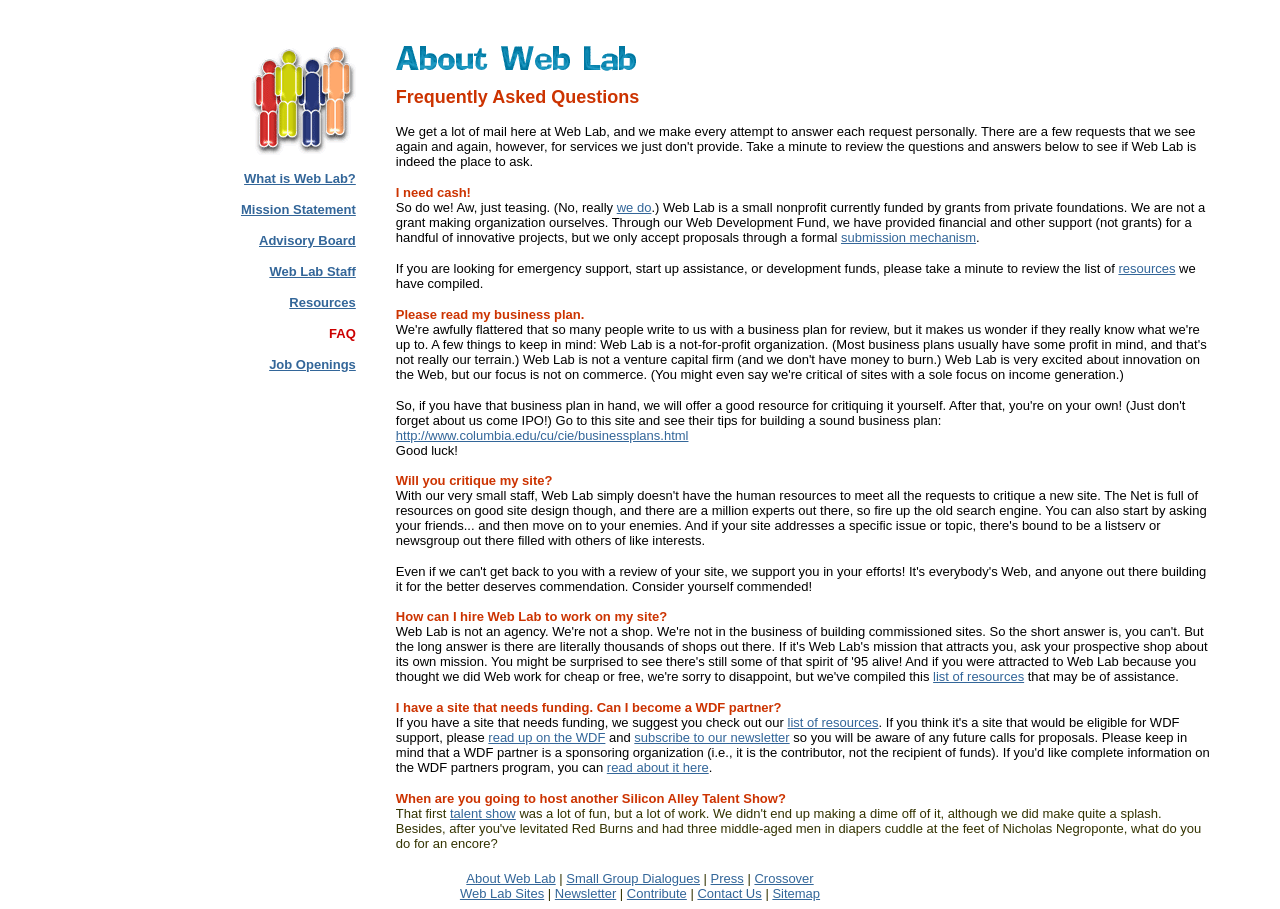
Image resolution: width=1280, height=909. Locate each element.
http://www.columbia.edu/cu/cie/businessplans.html (542, 435)
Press (727, 878)
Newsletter (585, 893)
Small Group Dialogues (633, 878)
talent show (483, 813)
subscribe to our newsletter (711, 737)
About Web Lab (510, 878)
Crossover (783, 878)
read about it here (658, 767)
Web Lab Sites (502, 893)
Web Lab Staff (312, 271)
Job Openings (312, 364)
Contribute (657, 893)
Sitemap (796, 893)
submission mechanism (908, 237)
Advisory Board (307, 240)
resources (1146, 268)
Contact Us (729, 893)
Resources (322, 302)
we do (634, 207)
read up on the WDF (546, 737)
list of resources (978, 676)
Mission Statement (298, 209)
